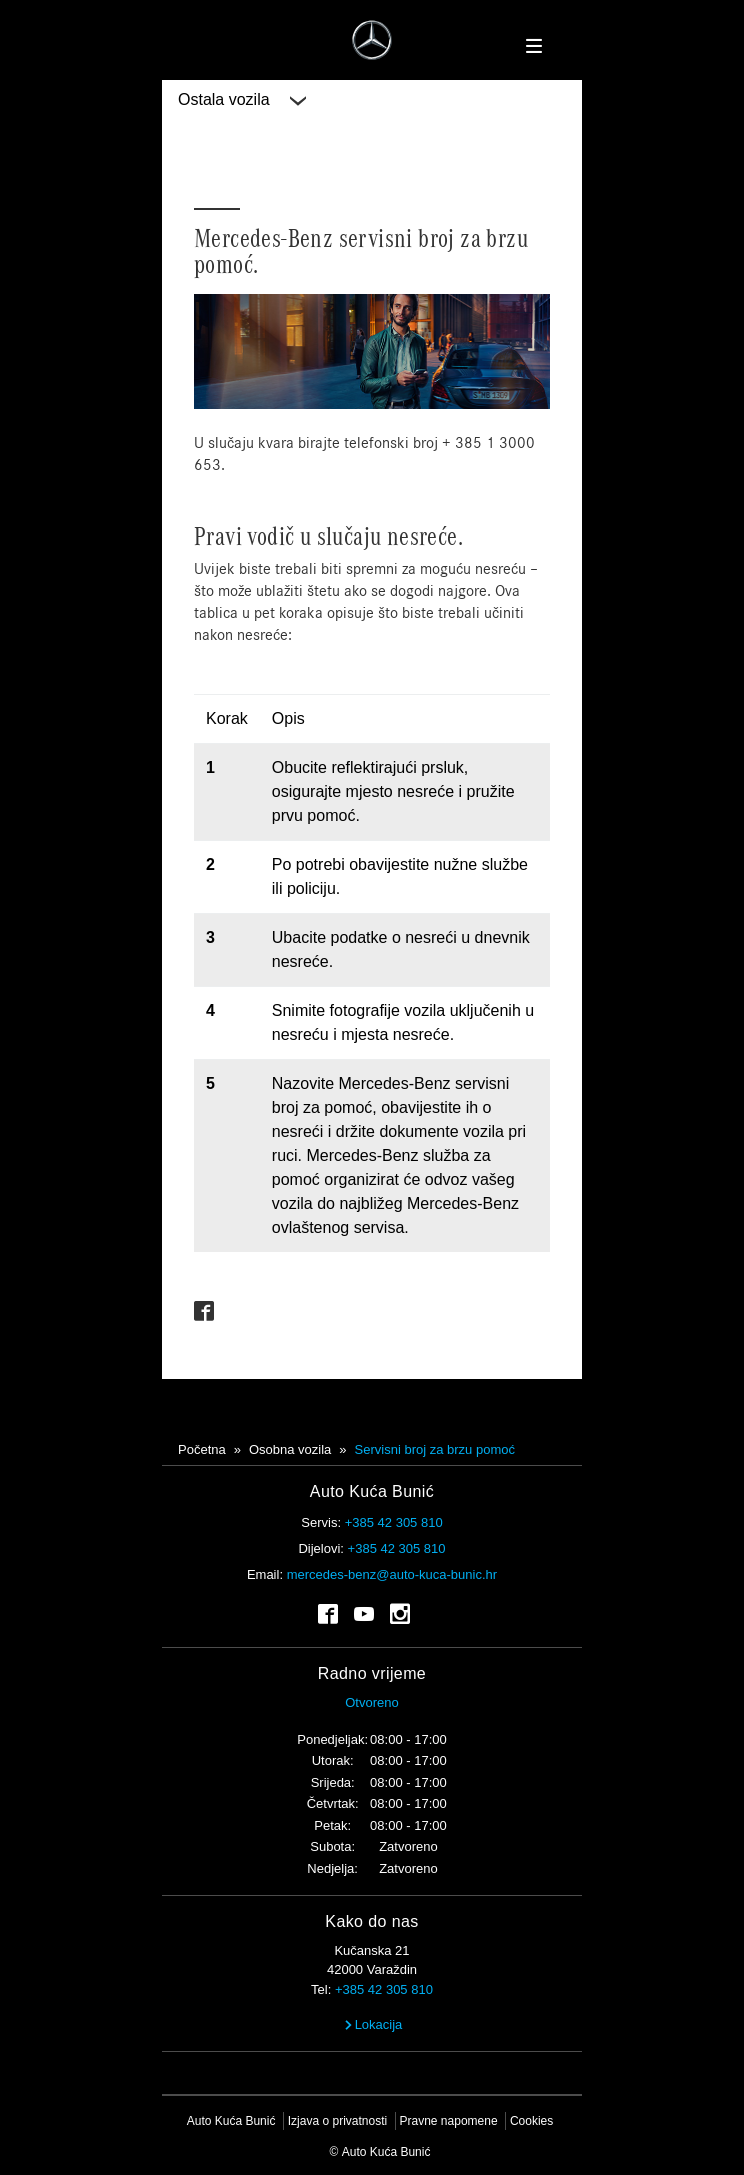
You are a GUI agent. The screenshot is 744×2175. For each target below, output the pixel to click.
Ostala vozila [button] (242, 100)
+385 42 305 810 (394, 1522)
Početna (202, 1449)
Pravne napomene (449, 2121)
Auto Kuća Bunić (231, 2121)
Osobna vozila (290, 1449)
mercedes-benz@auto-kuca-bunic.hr (392, 1574)
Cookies (531, 2121)
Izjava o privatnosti (337, 2121)
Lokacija (372, 2024)
